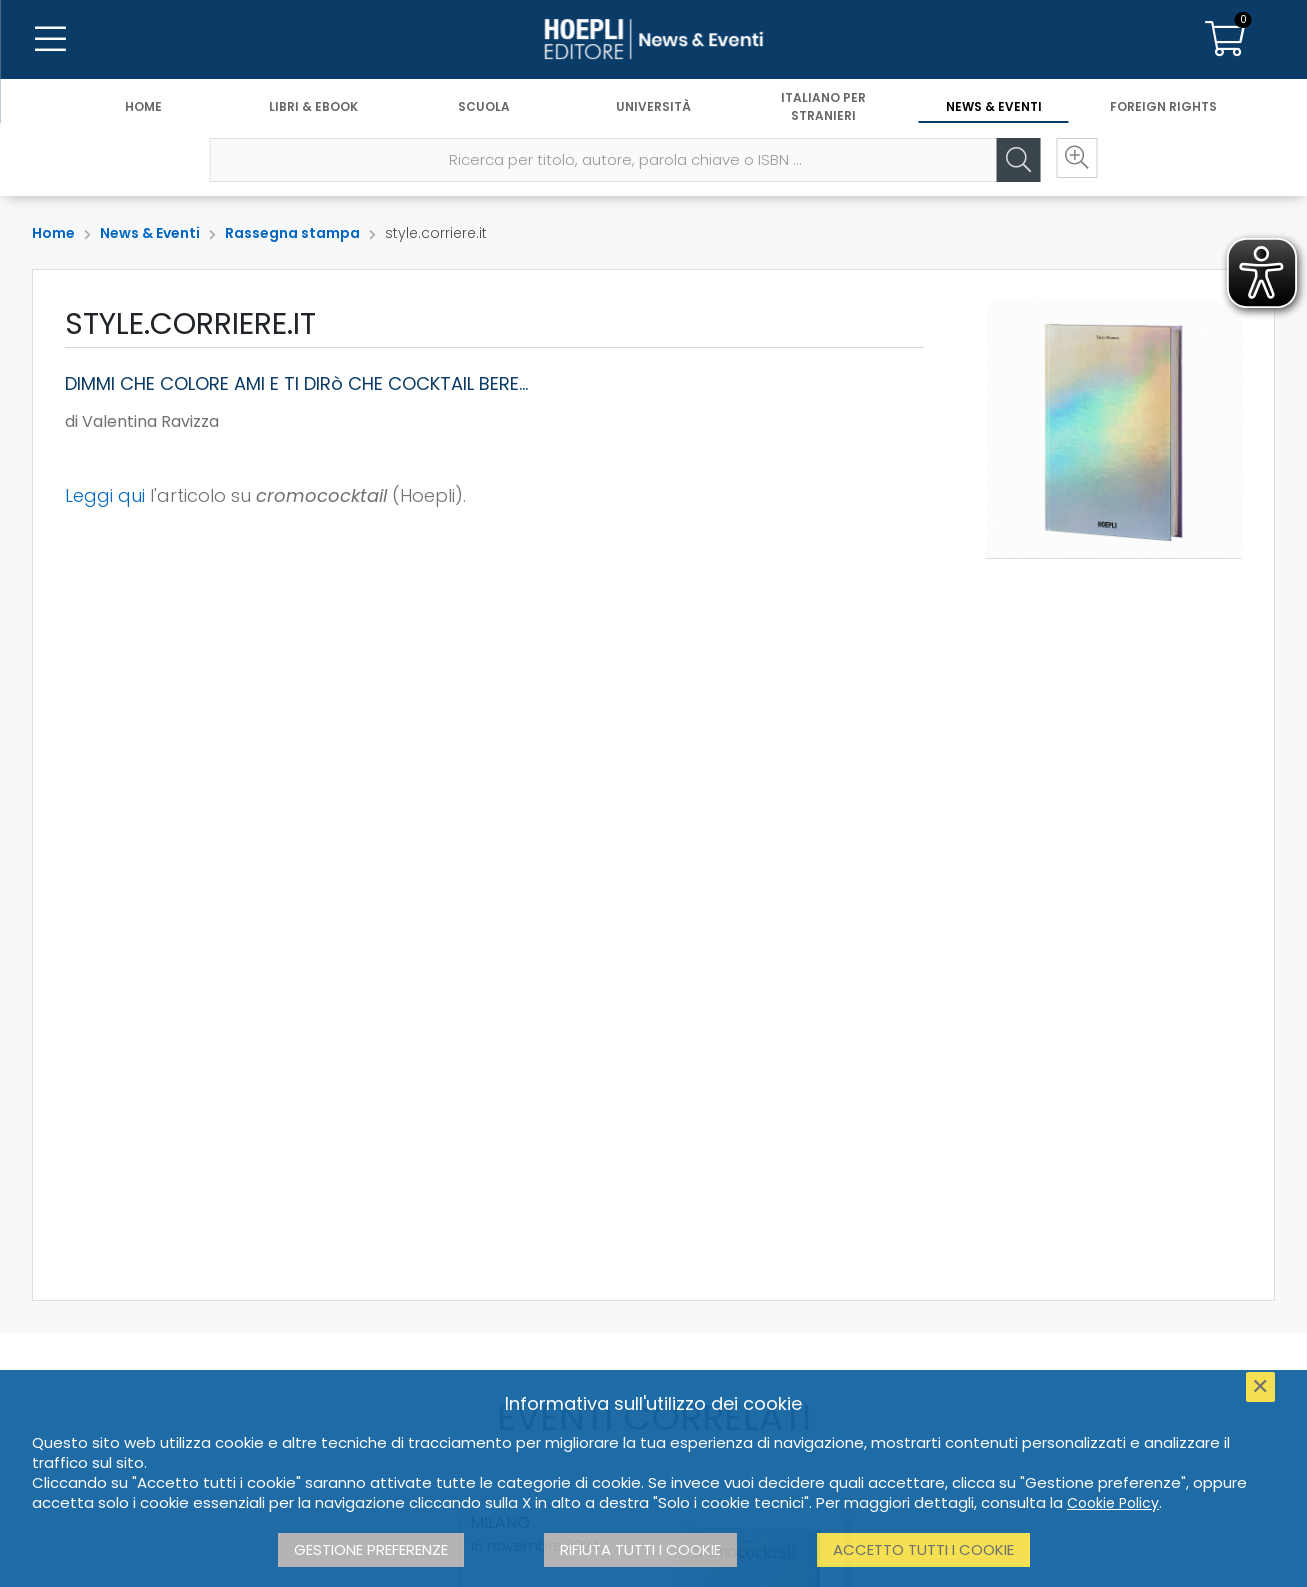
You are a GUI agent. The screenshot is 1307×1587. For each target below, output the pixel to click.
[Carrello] (1225, 40)
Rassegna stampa (292, 233)
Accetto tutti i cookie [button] (923, 1549)
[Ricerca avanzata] (1074, 161)
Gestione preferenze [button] (371, 1549)
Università (653, 107)
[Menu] (50, 40)
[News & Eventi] (653, 40)
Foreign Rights (1163, 107)
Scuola (484, 107)
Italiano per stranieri (823, 107)
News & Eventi (994, 107)
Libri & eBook (313, 107)
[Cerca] (1014, 161)
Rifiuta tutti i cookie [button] (640, 1549)
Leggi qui (105, 495)
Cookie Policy (1113, 1503)
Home (143, 107)
